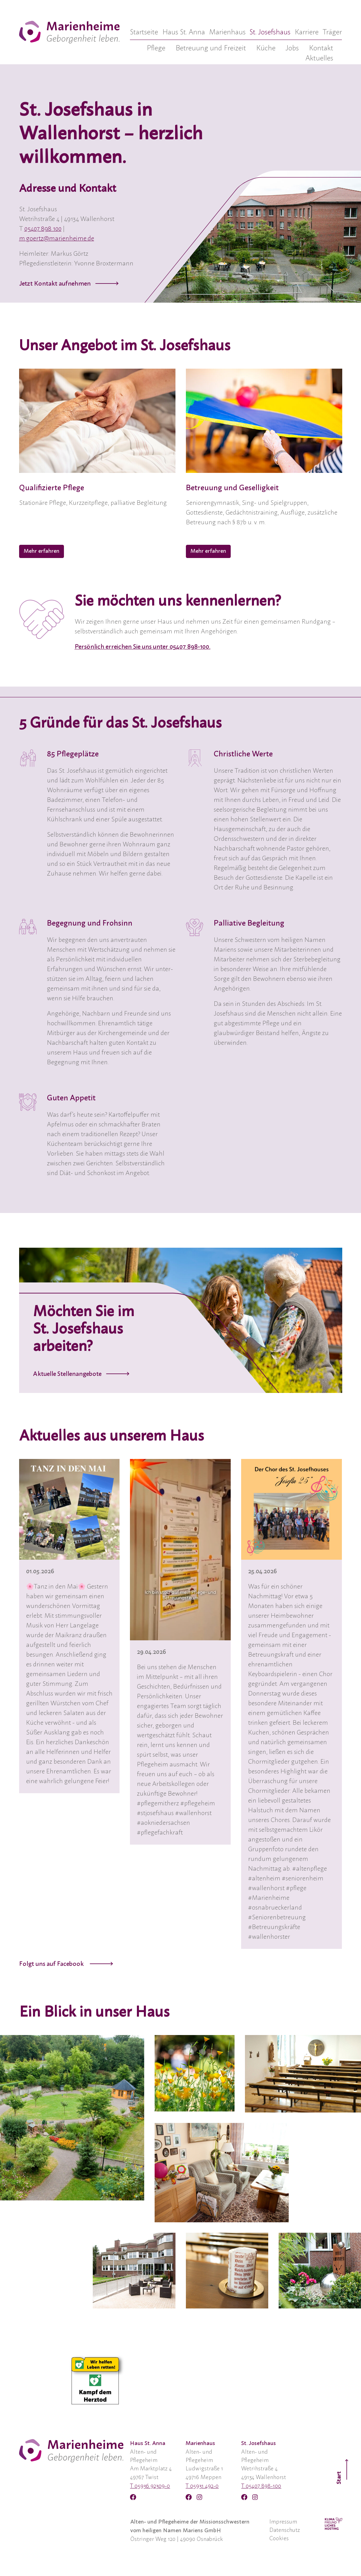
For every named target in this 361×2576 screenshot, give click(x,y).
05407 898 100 (42, 229)
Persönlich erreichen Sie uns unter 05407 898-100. (143, 647)
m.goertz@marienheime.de (56, 239)
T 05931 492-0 (202, 2486)
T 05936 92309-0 (150, 2486)
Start (343, 2471)
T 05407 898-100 (261, 2486)
